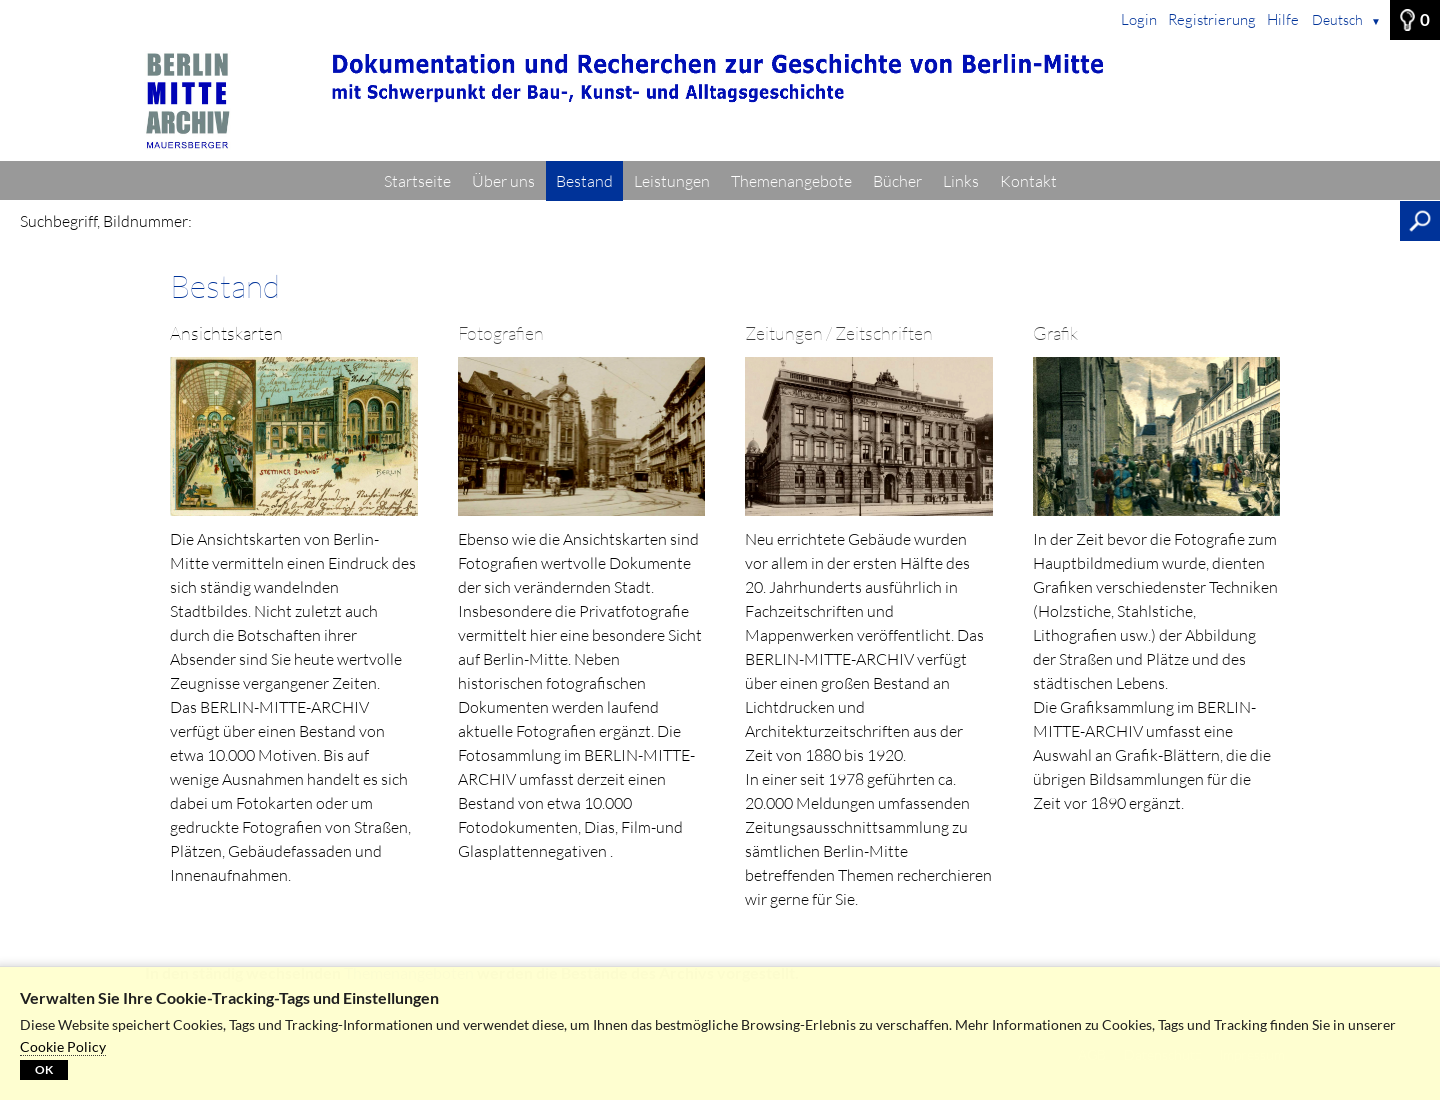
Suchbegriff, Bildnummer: (106, 221)
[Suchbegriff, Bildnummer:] (801, 221)
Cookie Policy (63, 1046)
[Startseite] (720, 101)
